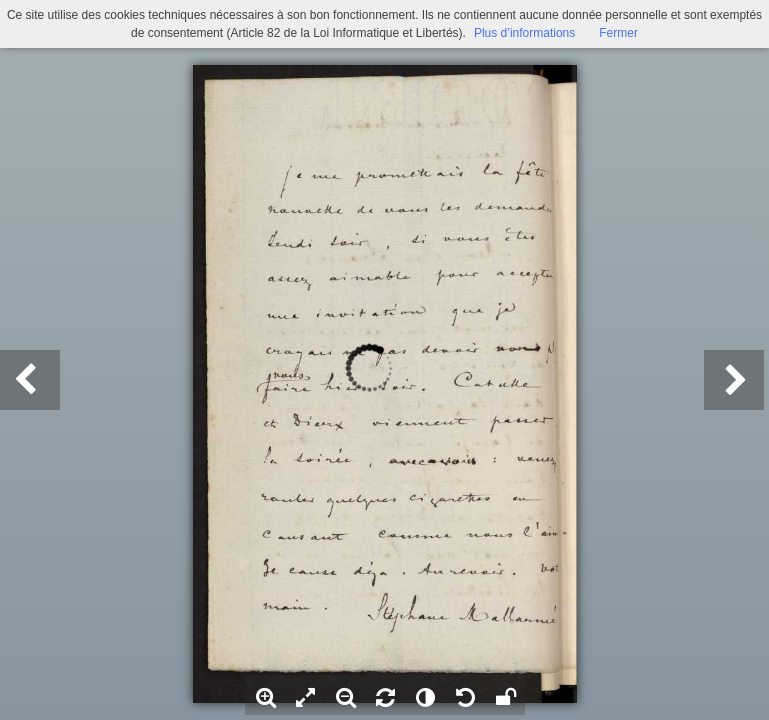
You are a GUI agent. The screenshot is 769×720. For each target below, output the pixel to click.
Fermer (618, 33)
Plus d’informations (524, 33)
